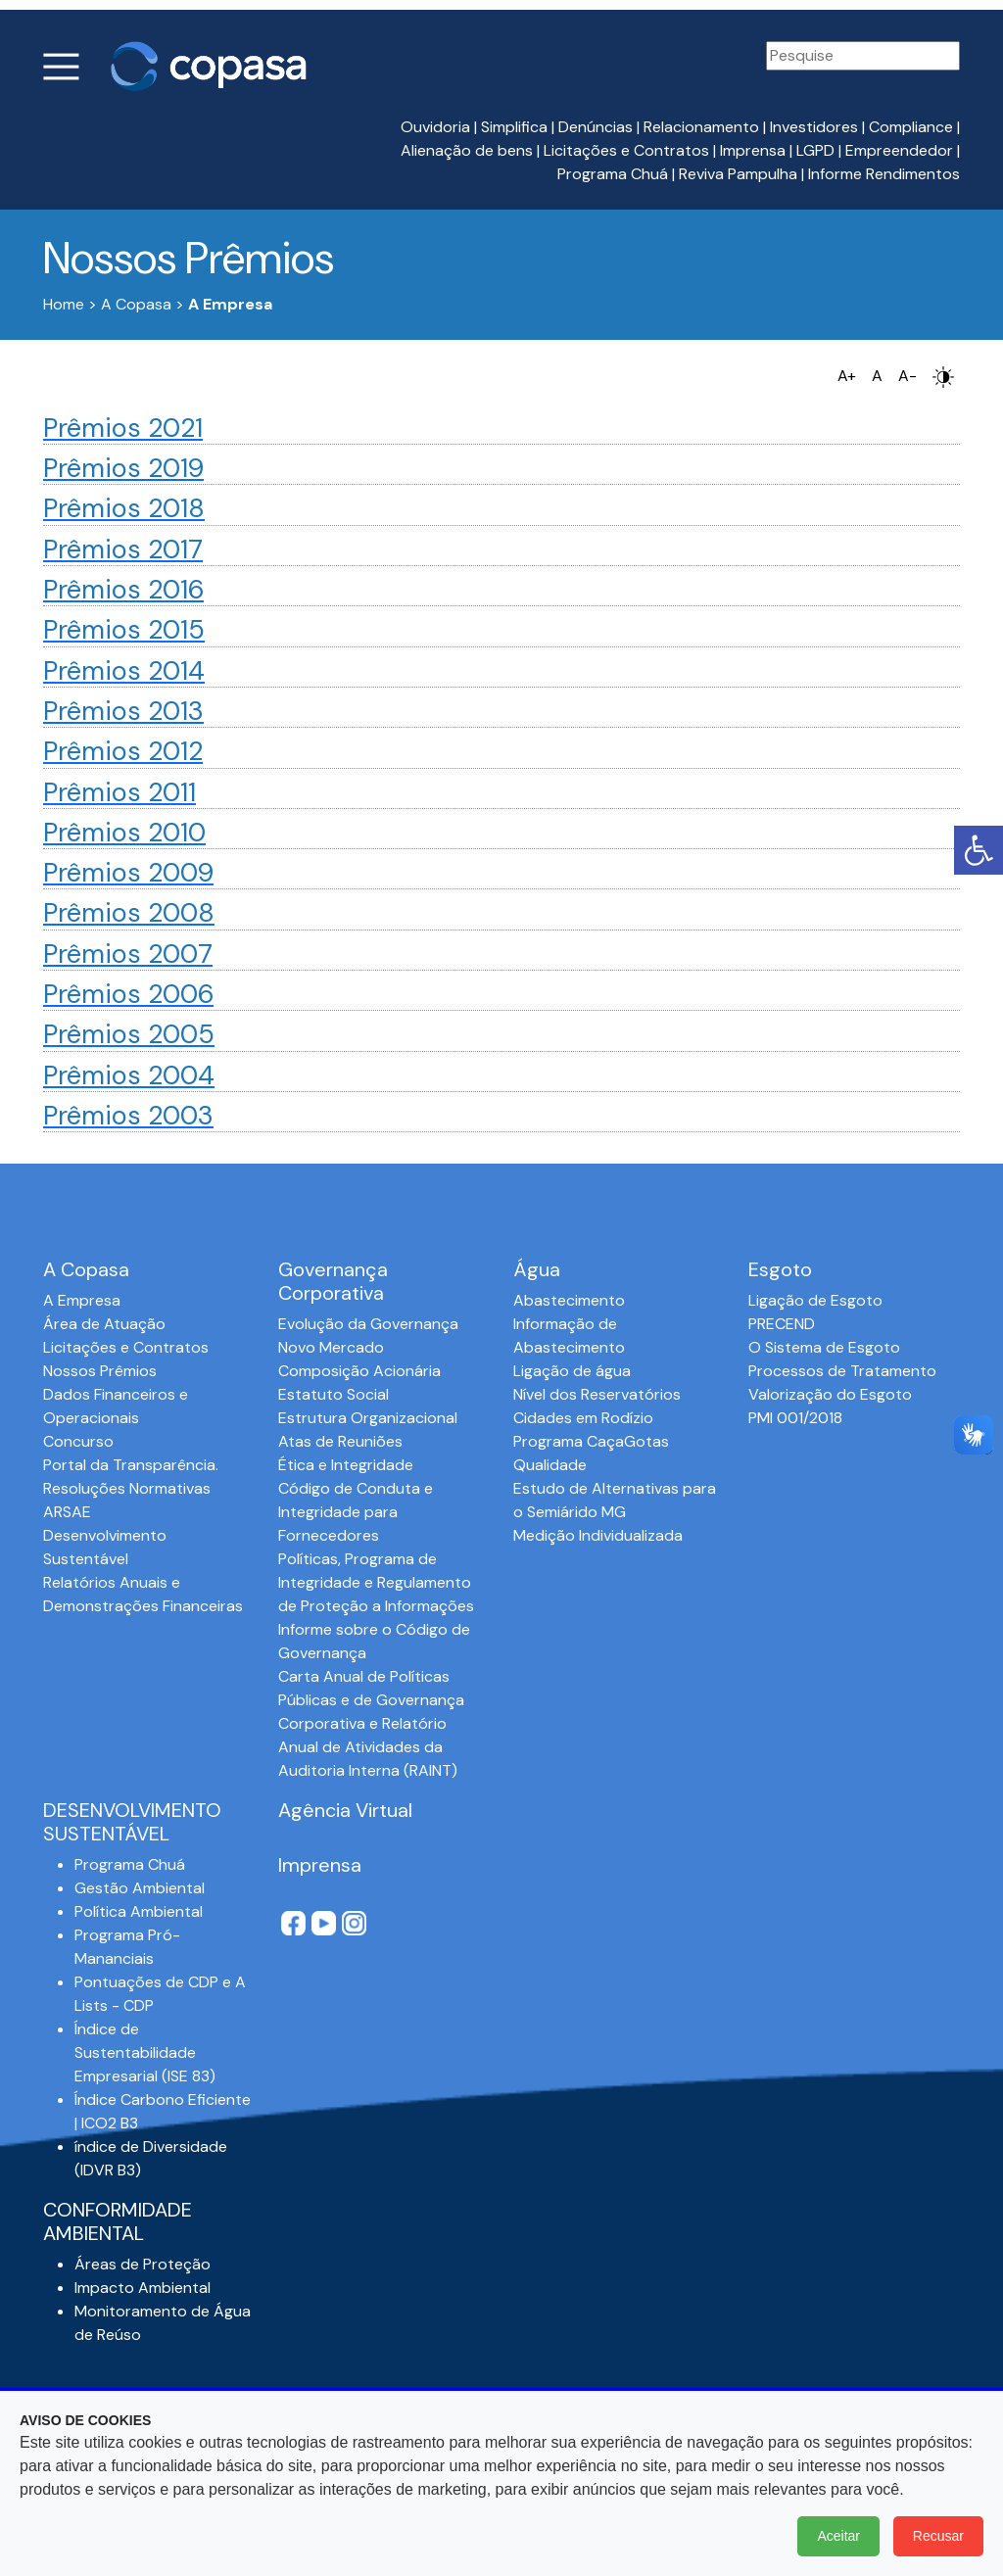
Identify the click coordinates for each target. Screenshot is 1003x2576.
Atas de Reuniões (340, 1441)
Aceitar (838, 2536)
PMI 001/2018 (795, 1417)
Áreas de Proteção (142, 2264)
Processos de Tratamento (842, 1370)
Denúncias (595, 127)
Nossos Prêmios (100, 1370)
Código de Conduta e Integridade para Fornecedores (355, 1512)
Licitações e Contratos (626, 150)
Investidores (814, 127)
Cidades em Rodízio (583, 1417)
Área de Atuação (104, 1323)
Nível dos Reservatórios (597, 1394)
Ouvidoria (435, 127)
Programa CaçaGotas (591, 1441)
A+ (846, 375)
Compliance (911, 127)
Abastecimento (569, 1300)
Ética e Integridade (345, 1465)
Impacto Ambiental (142, 2287)
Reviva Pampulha (738, 174)
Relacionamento (701, 127)
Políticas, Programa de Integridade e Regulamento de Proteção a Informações (376, 1582)
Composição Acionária (359, 1370)
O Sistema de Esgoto (824, 1347)
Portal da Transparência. (130, 1465)
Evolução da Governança (368, 1323)
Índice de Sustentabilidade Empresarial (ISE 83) (144, 2052)
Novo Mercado (331, 1347)
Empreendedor (899, 150)
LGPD (815, 150)
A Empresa (81, 1300)
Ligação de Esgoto (815, 1300)
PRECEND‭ (781, 1323)
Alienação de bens (467, 150)
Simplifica (514, 127)
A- (907, 375)
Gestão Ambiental (139, 1888)
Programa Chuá (612, 174)
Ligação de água (572, 1370)
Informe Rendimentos (884, 174)
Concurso (78, 1441)
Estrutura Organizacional (367, 1417)
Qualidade (550, 1465)
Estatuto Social (333, 1394)
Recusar (938, 2536)
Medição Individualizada (598, 1535)
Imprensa (753, 150)
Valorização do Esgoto (830, 1394)
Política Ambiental (138, 1911)
